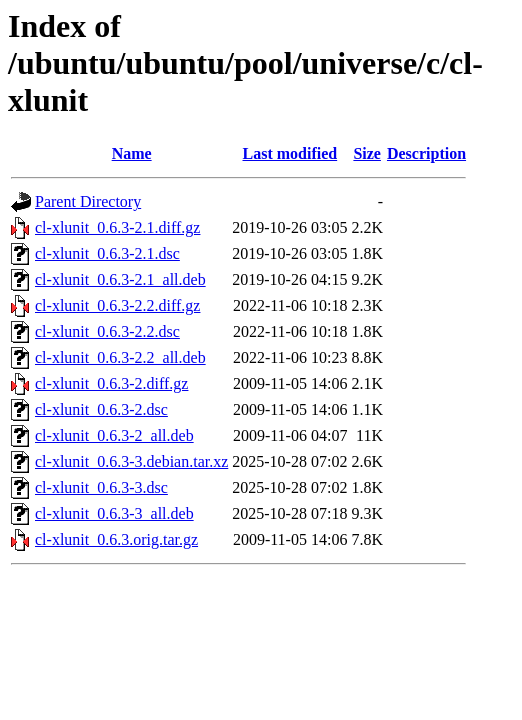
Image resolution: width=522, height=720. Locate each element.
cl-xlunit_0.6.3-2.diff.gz (111, 383)
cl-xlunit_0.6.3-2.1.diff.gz (117, 227)
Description (426, 153)
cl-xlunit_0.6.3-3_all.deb (114, 513)
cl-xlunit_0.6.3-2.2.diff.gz (117, 305)
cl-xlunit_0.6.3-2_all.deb (114, 435)
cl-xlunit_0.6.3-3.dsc (101, 487)
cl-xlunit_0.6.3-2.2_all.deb (120, 357)
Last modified (290, 153)
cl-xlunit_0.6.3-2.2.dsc (107, 331)
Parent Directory (88, 201)
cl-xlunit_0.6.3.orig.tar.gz (116, 539)
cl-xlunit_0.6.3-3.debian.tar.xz (131, 461)
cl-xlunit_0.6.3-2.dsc (101, 409)
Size (367, 153)
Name (132, 153)
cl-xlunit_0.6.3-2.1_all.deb (120, 279)
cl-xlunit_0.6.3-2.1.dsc (107, 253)
